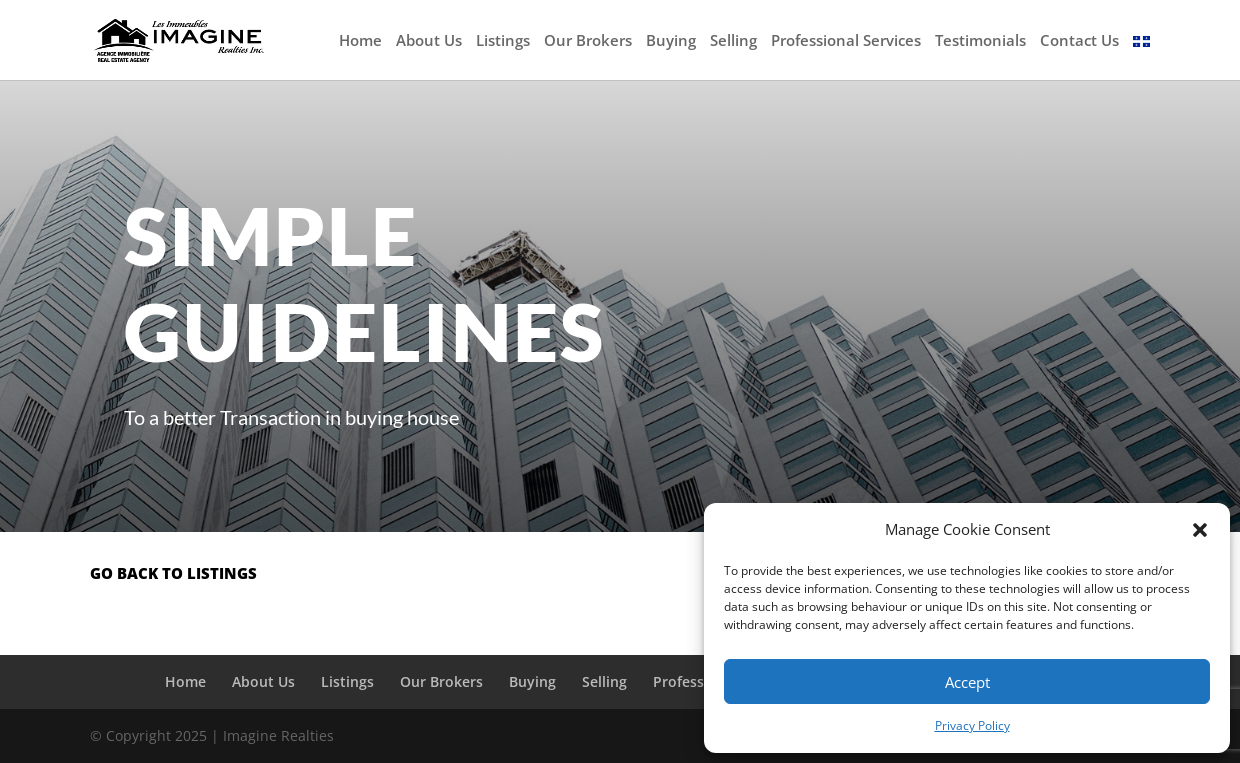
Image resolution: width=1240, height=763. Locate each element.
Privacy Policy (972, 725)
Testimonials (980, 41)
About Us (429, 41)
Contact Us (1079, 41)
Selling (733, 41)
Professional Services (846, 41)
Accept (967, 682)
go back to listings (173, 573)
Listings (503, 41)
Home (360, 41)
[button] (1200, 530)
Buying (671, 41)
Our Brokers (588, 41)
